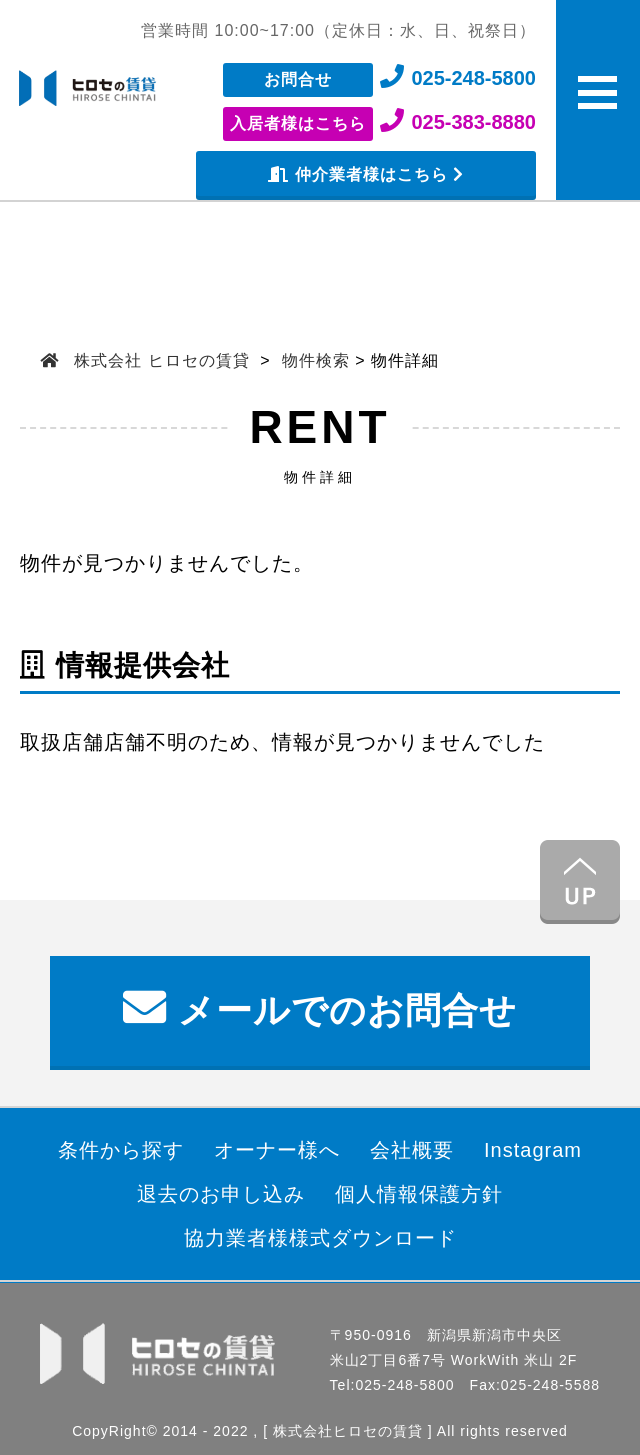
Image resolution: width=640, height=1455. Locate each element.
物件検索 (316, 360)
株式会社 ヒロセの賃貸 (162, 360)
